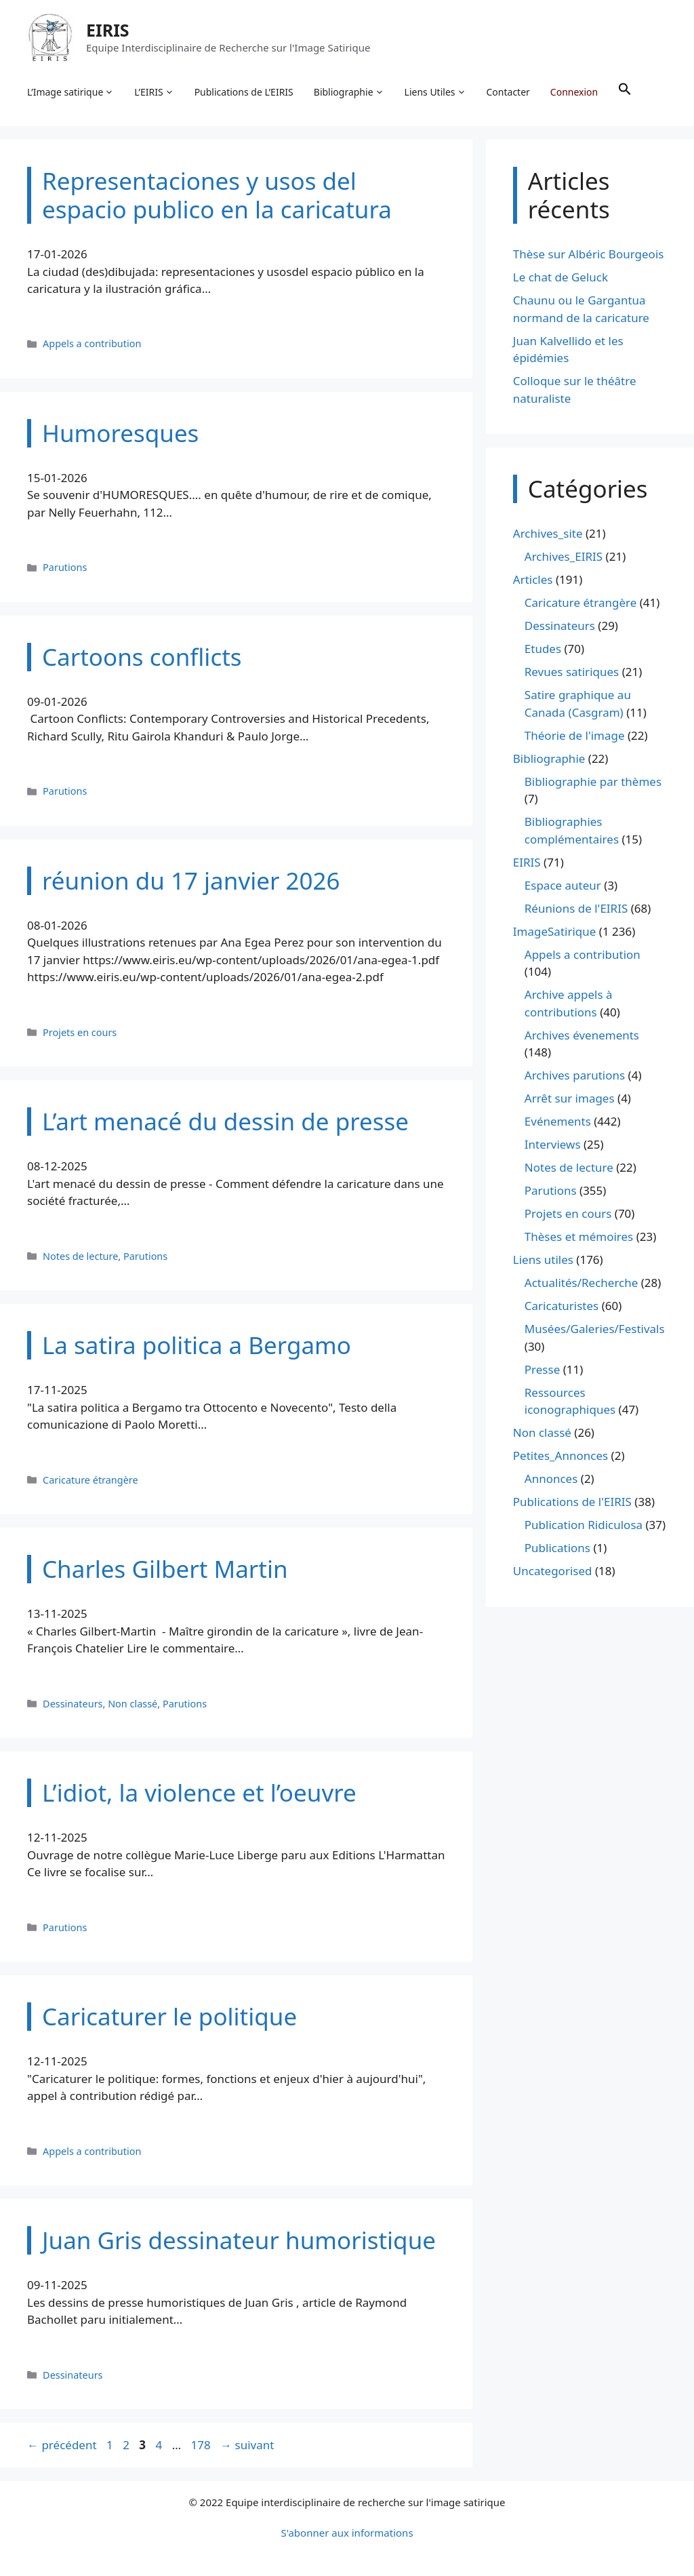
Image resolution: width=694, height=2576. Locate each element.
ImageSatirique (554, 931)
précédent (62, 2445)
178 (202, 2445)
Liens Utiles (435, 92)
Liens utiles (543, 1259)
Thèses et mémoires (579, 1236)
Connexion (574, 91)
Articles (533, 579)
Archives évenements (582, 1035)
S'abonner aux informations (347, 2532)
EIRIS (107, 29)
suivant (247, 2445)
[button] (625, 92)
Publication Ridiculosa (583, 1524)
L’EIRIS (154, 92)
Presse (542, 1369)
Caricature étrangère (90, 1479)
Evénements (558, 1121)
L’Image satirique (70, 92)
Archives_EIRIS (564, 556)
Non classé (132, 1703)
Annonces (551, 1478)
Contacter (508, 91)
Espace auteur (563, 885)
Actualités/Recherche (581, 1282)
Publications (557, 1547)
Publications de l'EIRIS (572, 1501)
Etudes (543, 648)
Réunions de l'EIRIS (576, 908)
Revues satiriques (572, 671)
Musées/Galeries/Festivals (595, 1328)
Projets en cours (80, 1032)
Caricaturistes (561, 1305)
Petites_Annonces (560, 1455)
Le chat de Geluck (560, 277)
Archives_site (548, 533)
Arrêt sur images (570, 1098)
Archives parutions (575, 1075)
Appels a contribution (92, 343)
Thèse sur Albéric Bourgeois (588, 254)
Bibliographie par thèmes (593, 781)
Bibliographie (349, 92)
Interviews (553, 1144)
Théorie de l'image (575, 735)
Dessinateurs (72, 1703)
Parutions (65, 567)
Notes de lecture (80, 1256)
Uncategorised (552, 1571)
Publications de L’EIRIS (244, 91)
